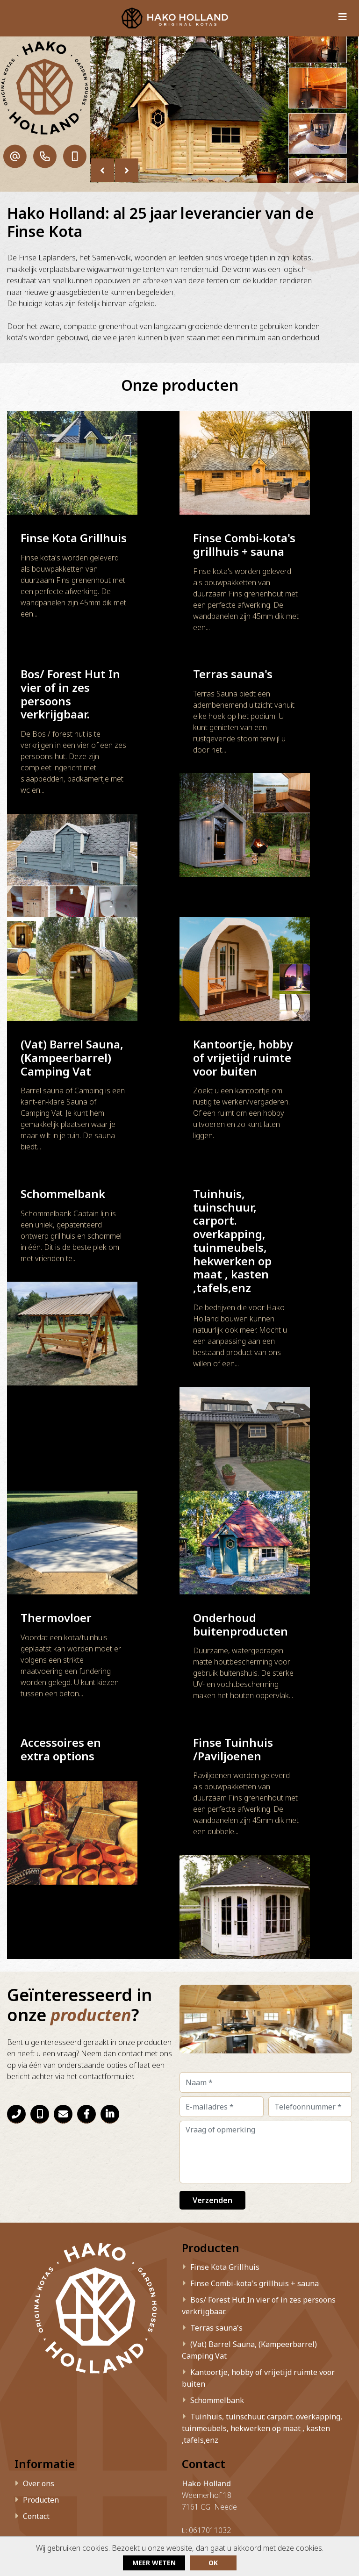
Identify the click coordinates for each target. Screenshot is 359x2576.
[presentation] (102, 170)
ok (213, 2562)
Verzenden (212, 2075)
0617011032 (210, 2407)
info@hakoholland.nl (224, 2430)
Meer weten (154, 2562)
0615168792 (210, 2418)
